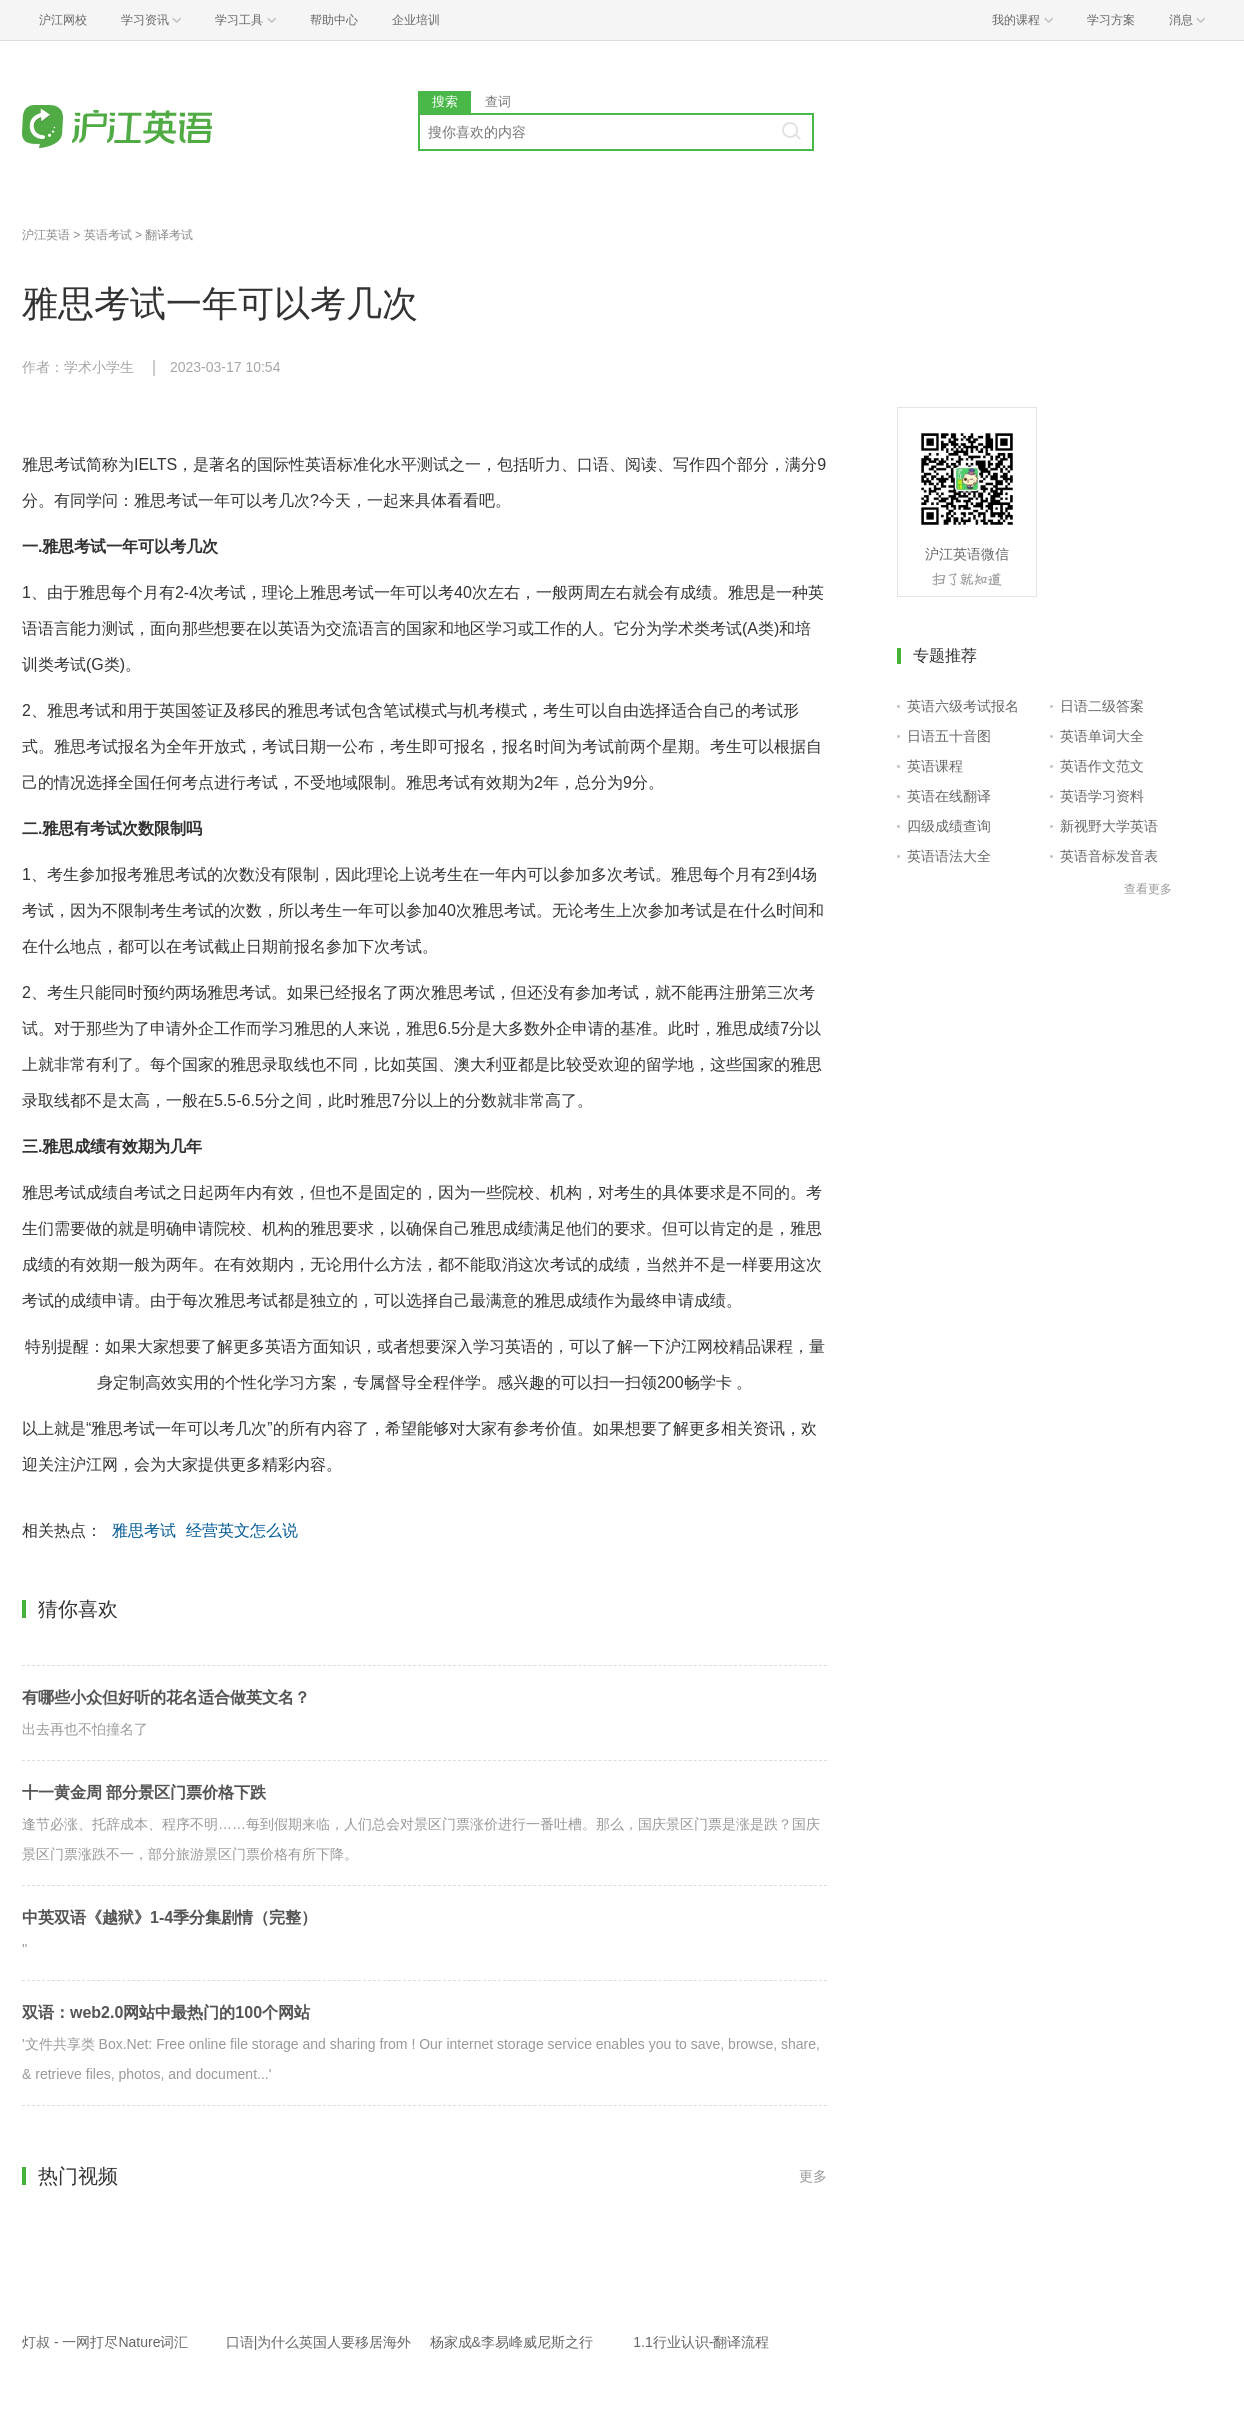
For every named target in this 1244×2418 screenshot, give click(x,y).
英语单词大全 (1102, 736)
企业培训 (416, 20)
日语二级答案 (1102, 706)
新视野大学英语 (1109, 826)
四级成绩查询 (949, 826)
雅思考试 (144, 1530)
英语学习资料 (1102, 796)
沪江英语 (46, 235)
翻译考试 (169, 235)
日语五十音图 (949, 736)
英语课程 (935, 766)
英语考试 (108, 235)
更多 (813, 2176)
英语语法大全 (949, 856)
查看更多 (1148, 889)
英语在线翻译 (949, 796)
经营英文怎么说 (242, 1530)
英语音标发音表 (1109, 856)
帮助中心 (334, 20)
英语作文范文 (1102, 766)
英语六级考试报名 (963, 706)
